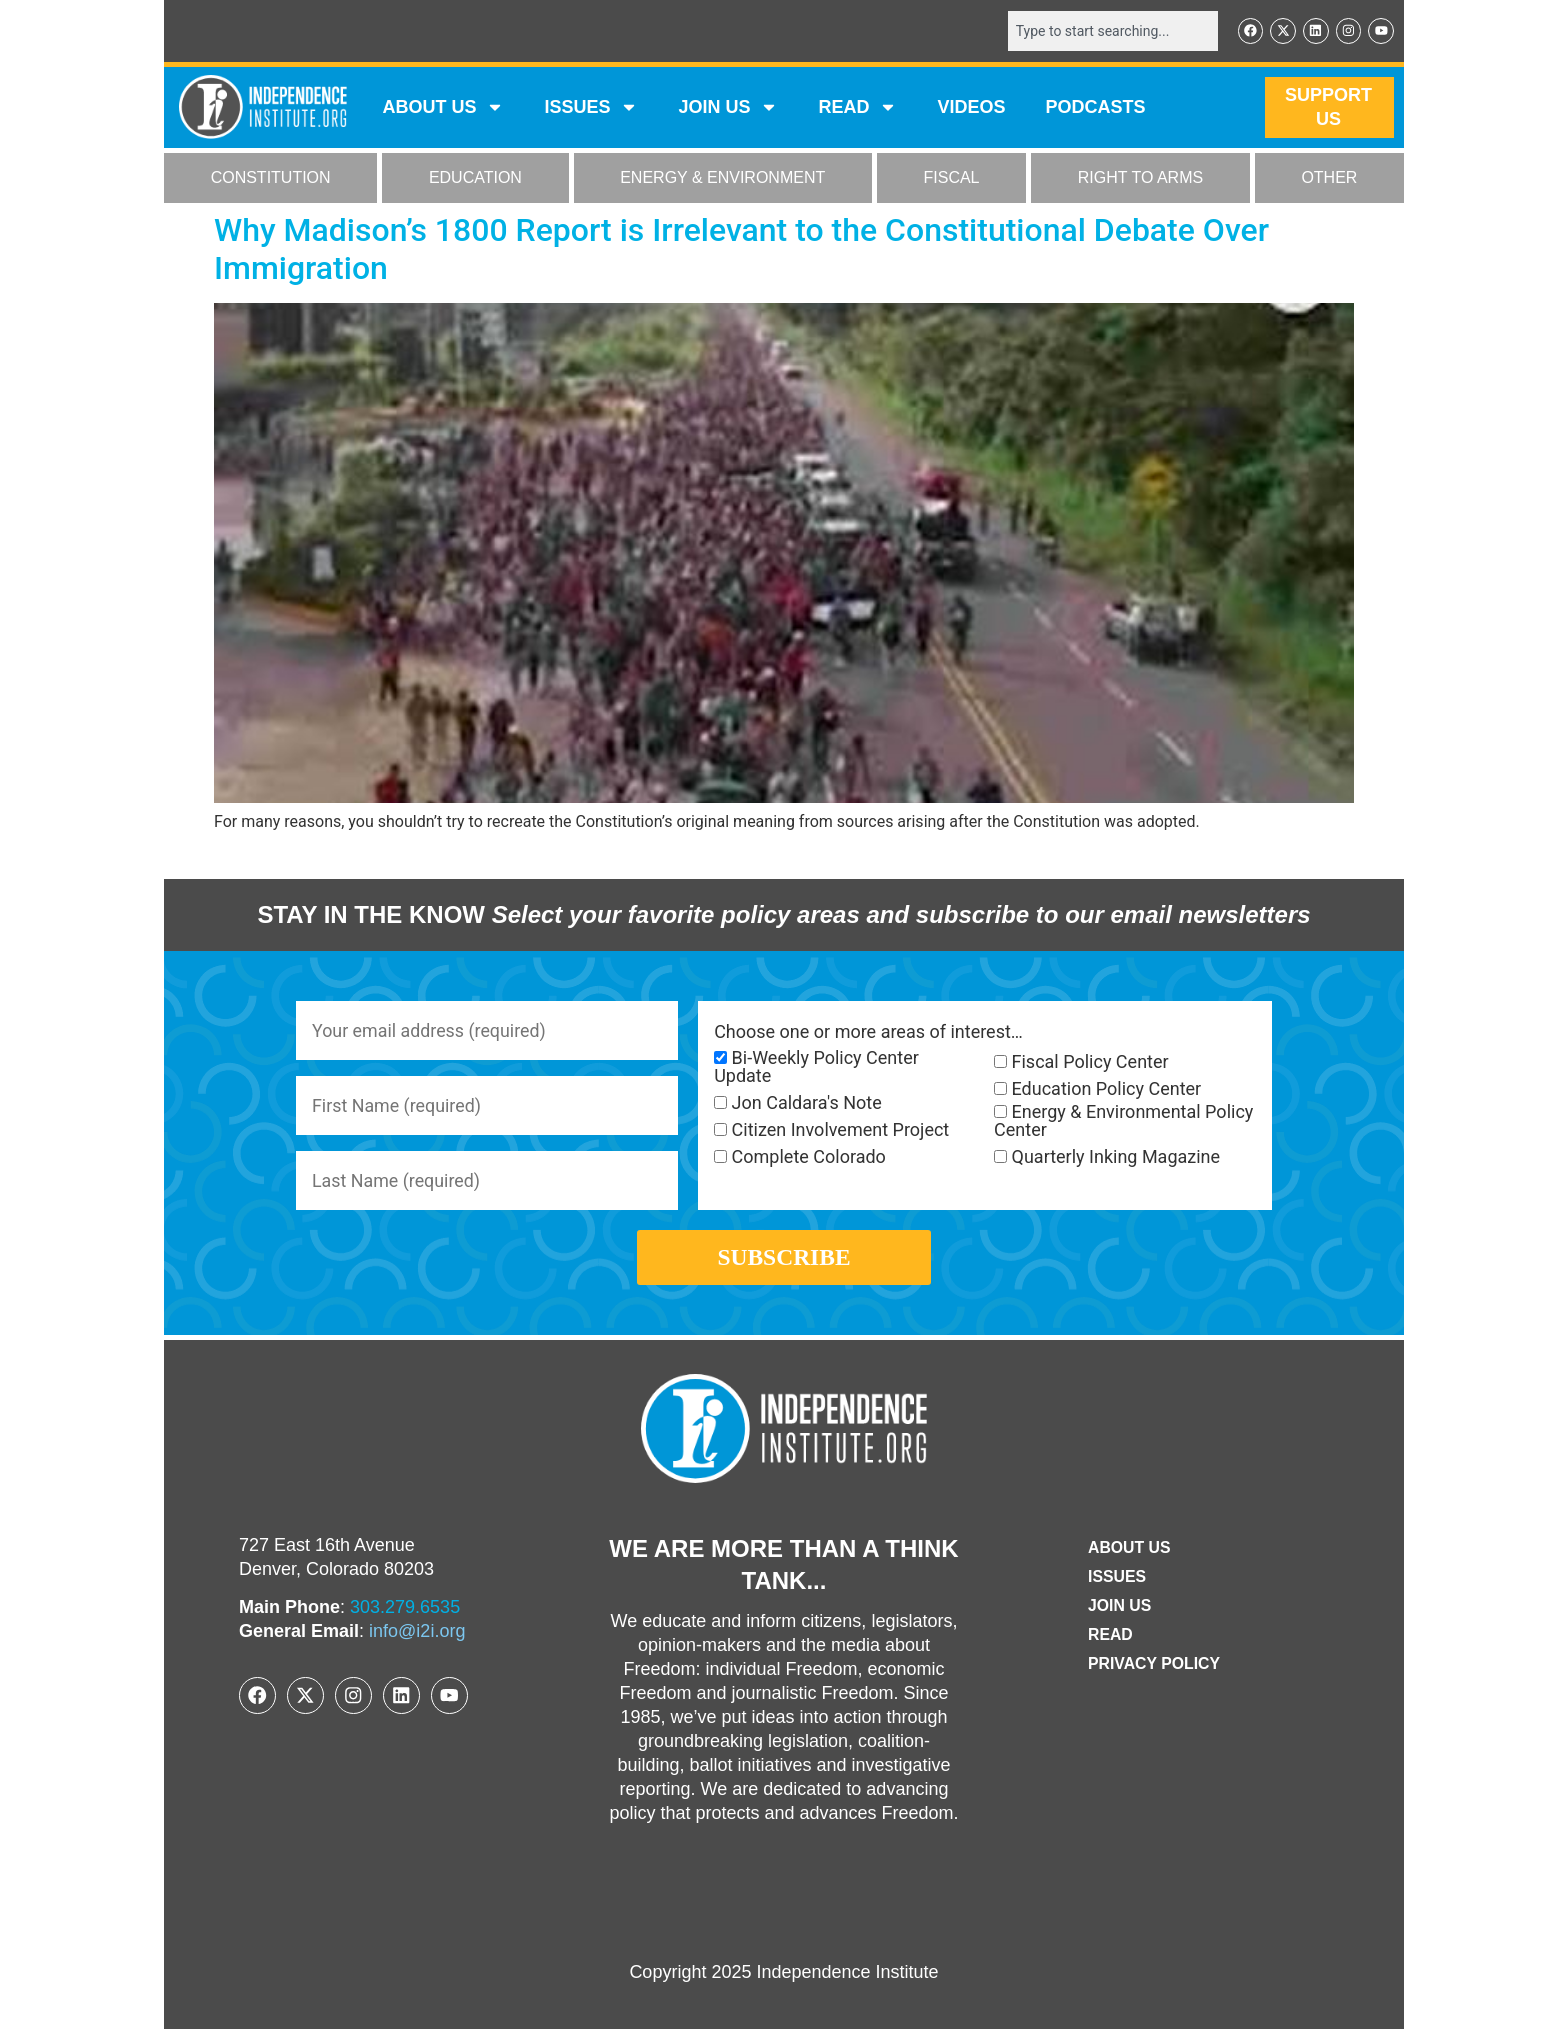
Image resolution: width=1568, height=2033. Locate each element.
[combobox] (1111, 31)
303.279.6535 (405, 1612)
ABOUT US (443, 108)
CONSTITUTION (271, 178)
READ (857, 108)
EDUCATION (475, 178)
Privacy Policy (1154, 1667)
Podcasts (1096, 108)
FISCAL (952, 178)
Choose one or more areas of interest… (868, 1032)
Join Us (1119, 1609)
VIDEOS (971, 108)
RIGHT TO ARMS (1140, 178)
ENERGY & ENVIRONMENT (722, 178)
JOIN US (728, 108)
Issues (591, 108)
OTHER (1329, 178)
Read (1109, 1638)
